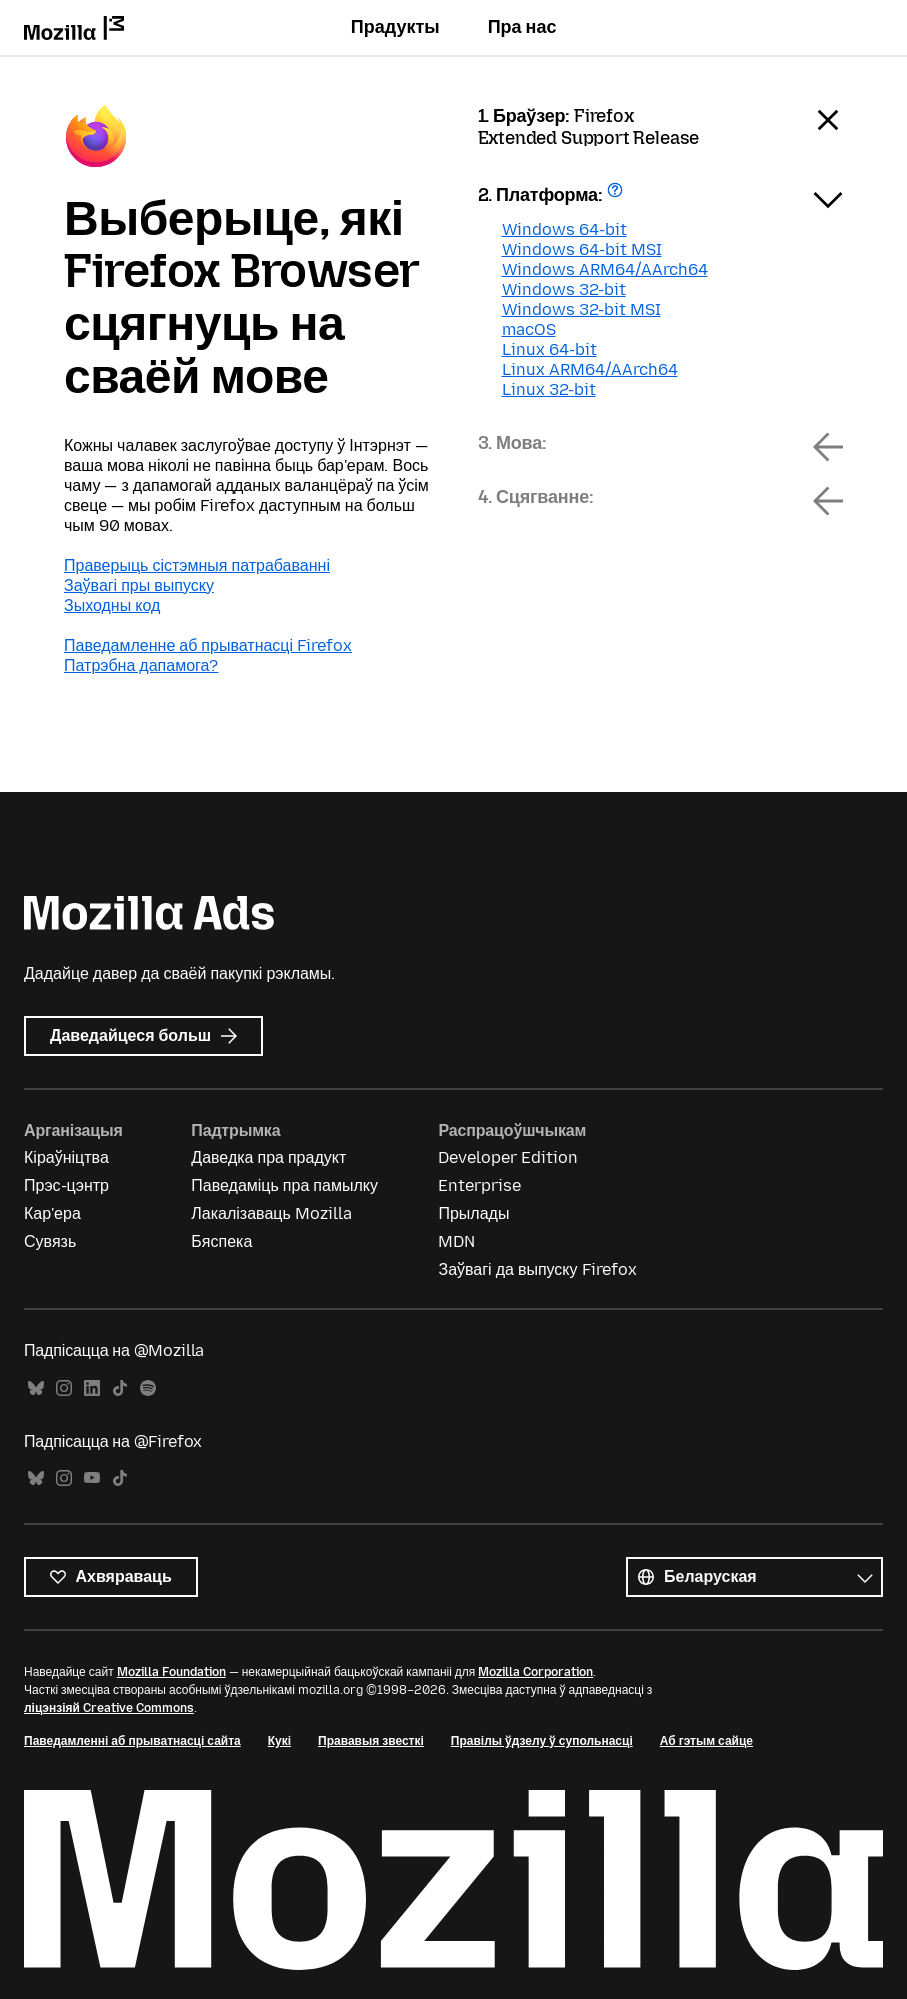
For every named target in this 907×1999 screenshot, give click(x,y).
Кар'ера (52, 1213)
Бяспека (221, 1241)
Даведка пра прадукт (268, 1157)
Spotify (148, 1388)
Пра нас (522, 27)
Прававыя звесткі (371, 1741)
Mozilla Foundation (171, 1672)
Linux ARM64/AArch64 (590, 369)
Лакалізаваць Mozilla (271, 1213)
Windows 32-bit (564, 289)
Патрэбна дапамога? (141, 665)
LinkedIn (92, 1388)
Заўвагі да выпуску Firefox (537, 1269)
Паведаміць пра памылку (284, 1185)
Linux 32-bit (549, 389)
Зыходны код (112, 605)
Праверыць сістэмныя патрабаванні (197, 565)
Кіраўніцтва (66, 1157)
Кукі (279, 1741)
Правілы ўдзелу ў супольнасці (542, 1741)
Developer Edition (508, 1157)
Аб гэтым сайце (706, 1741)
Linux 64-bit (549, 349)
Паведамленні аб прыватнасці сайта (132, 1741)
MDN (456, 1241)
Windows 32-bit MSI (581, 309)
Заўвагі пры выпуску (139, 585)
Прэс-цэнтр (66, 1185)
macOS (529, 329)
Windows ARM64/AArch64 (605, 269)
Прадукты (395, 27)
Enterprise (479, 1185)
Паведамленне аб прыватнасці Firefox (208, 645)
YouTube (92, 1478)
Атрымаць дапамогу (617, 196)
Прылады (473, 1213)
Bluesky (36, 1388)
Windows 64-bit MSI (582, 249)
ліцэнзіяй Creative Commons (109, 1708)
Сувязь (50, 1241)
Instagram (64, 1388)
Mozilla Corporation (535, 1672)
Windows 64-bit (564, 229)
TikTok (120, 1388)
